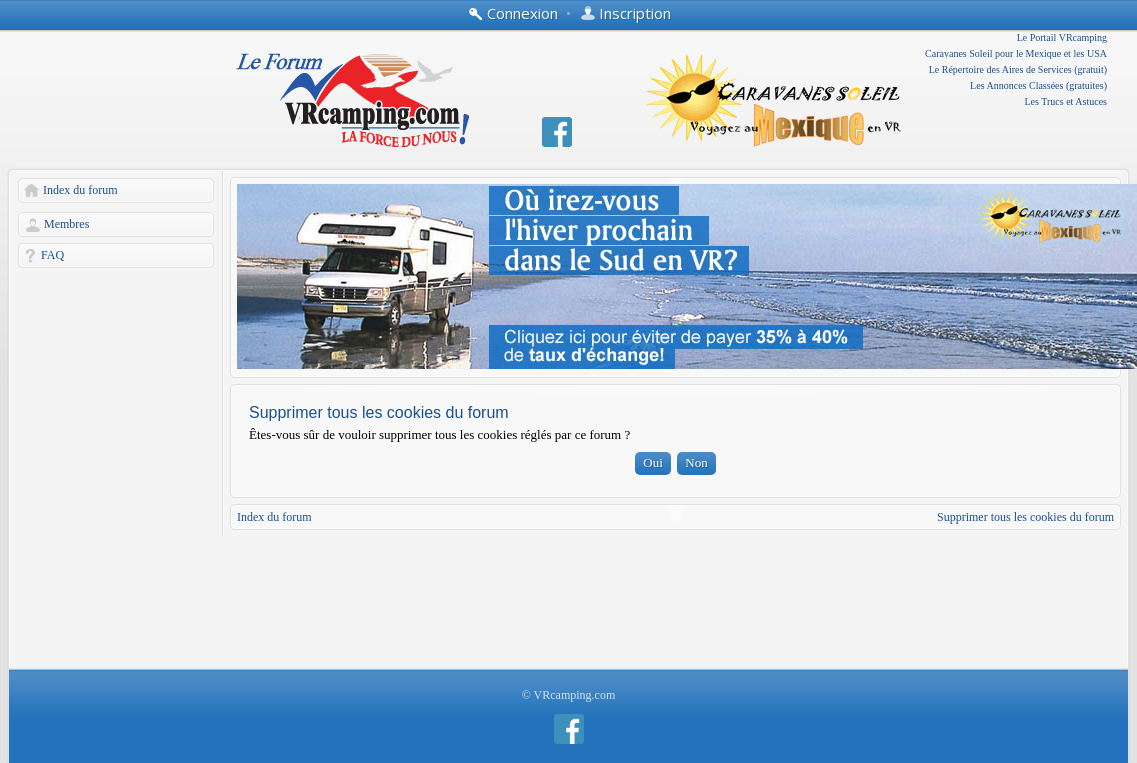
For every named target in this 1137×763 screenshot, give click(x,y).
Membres (66, 224)
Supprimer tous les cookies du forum (1025, 517)
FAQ (52, 255)
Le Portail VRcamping (1062, 37)
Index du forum (80, 190)
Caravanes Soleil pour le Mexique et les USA (1016, 53)
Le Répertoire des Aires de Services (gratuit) (1018, 69)
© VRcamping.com (569, 695)
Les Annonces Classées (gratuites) (1038, 85)
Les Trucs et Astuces (1066, 101)
